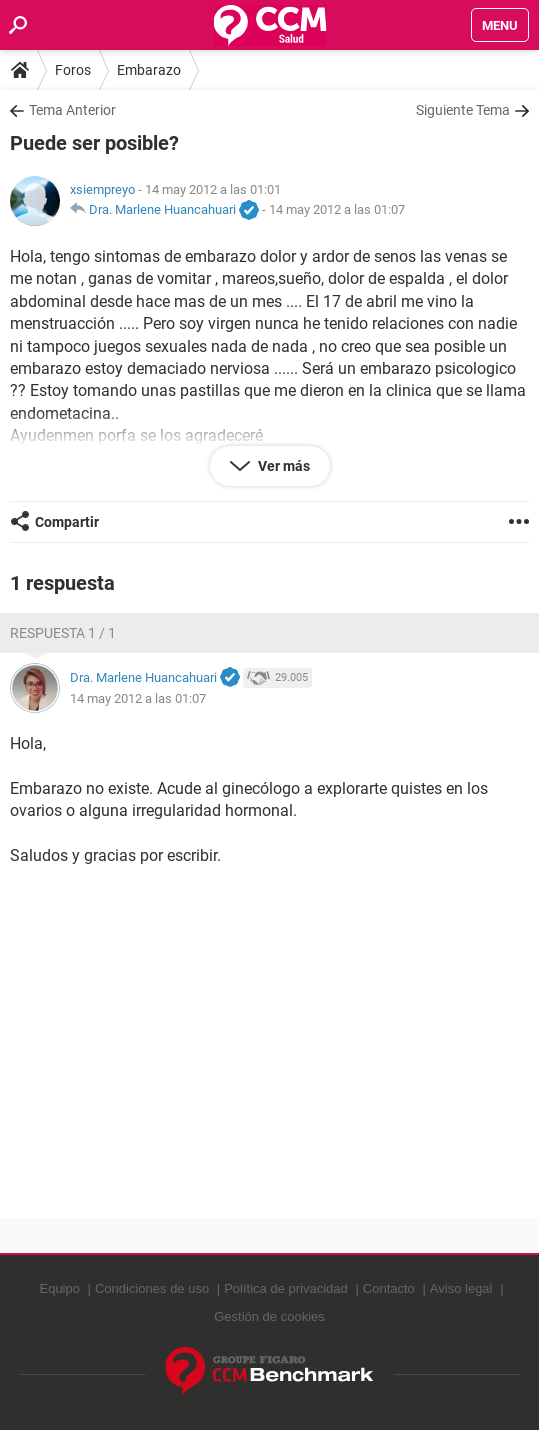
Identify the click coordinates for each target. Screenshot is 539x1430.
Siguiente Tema (463, 110)
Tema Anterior (72, 110)
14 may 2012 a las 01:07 (337, 209)
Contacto (389, 1288)
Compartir (67, 522)
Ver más (282, 466)
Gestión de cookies (269, 1316)
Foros (73, 70)
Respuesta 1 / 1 (63, 633)
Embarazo (149, 70)
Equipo (59, 1288)
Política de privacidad (286, 1288)
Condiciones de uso (152, 1288)
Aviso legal (461, 1288)
